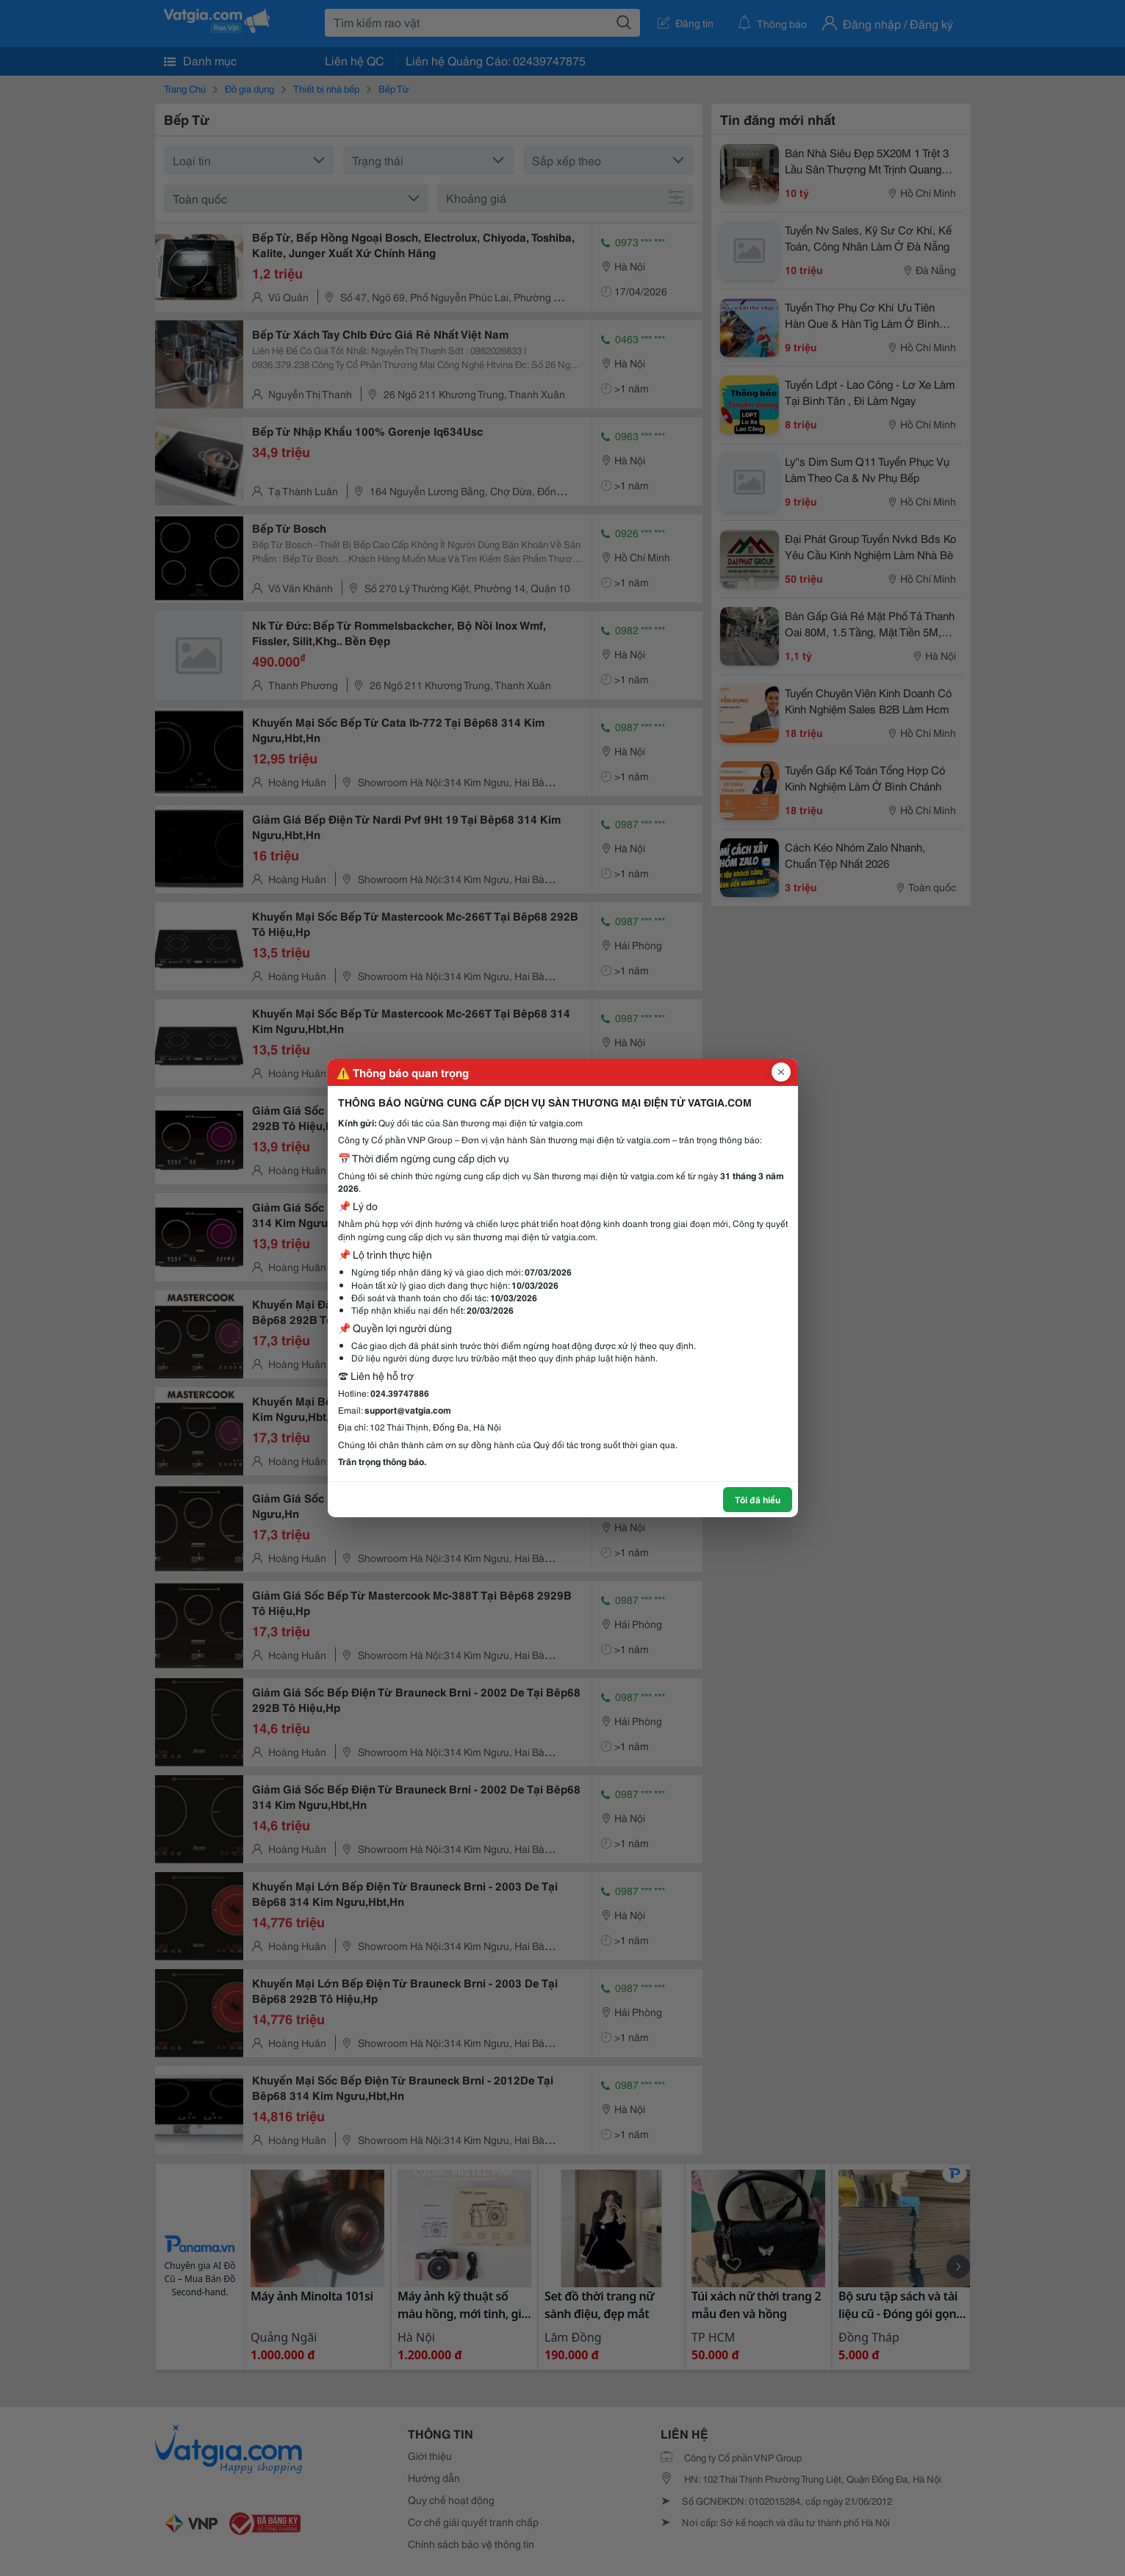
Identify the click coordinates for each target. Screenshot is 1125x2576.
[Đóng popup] (781, 1072)
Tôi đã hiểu (757, 1499)
